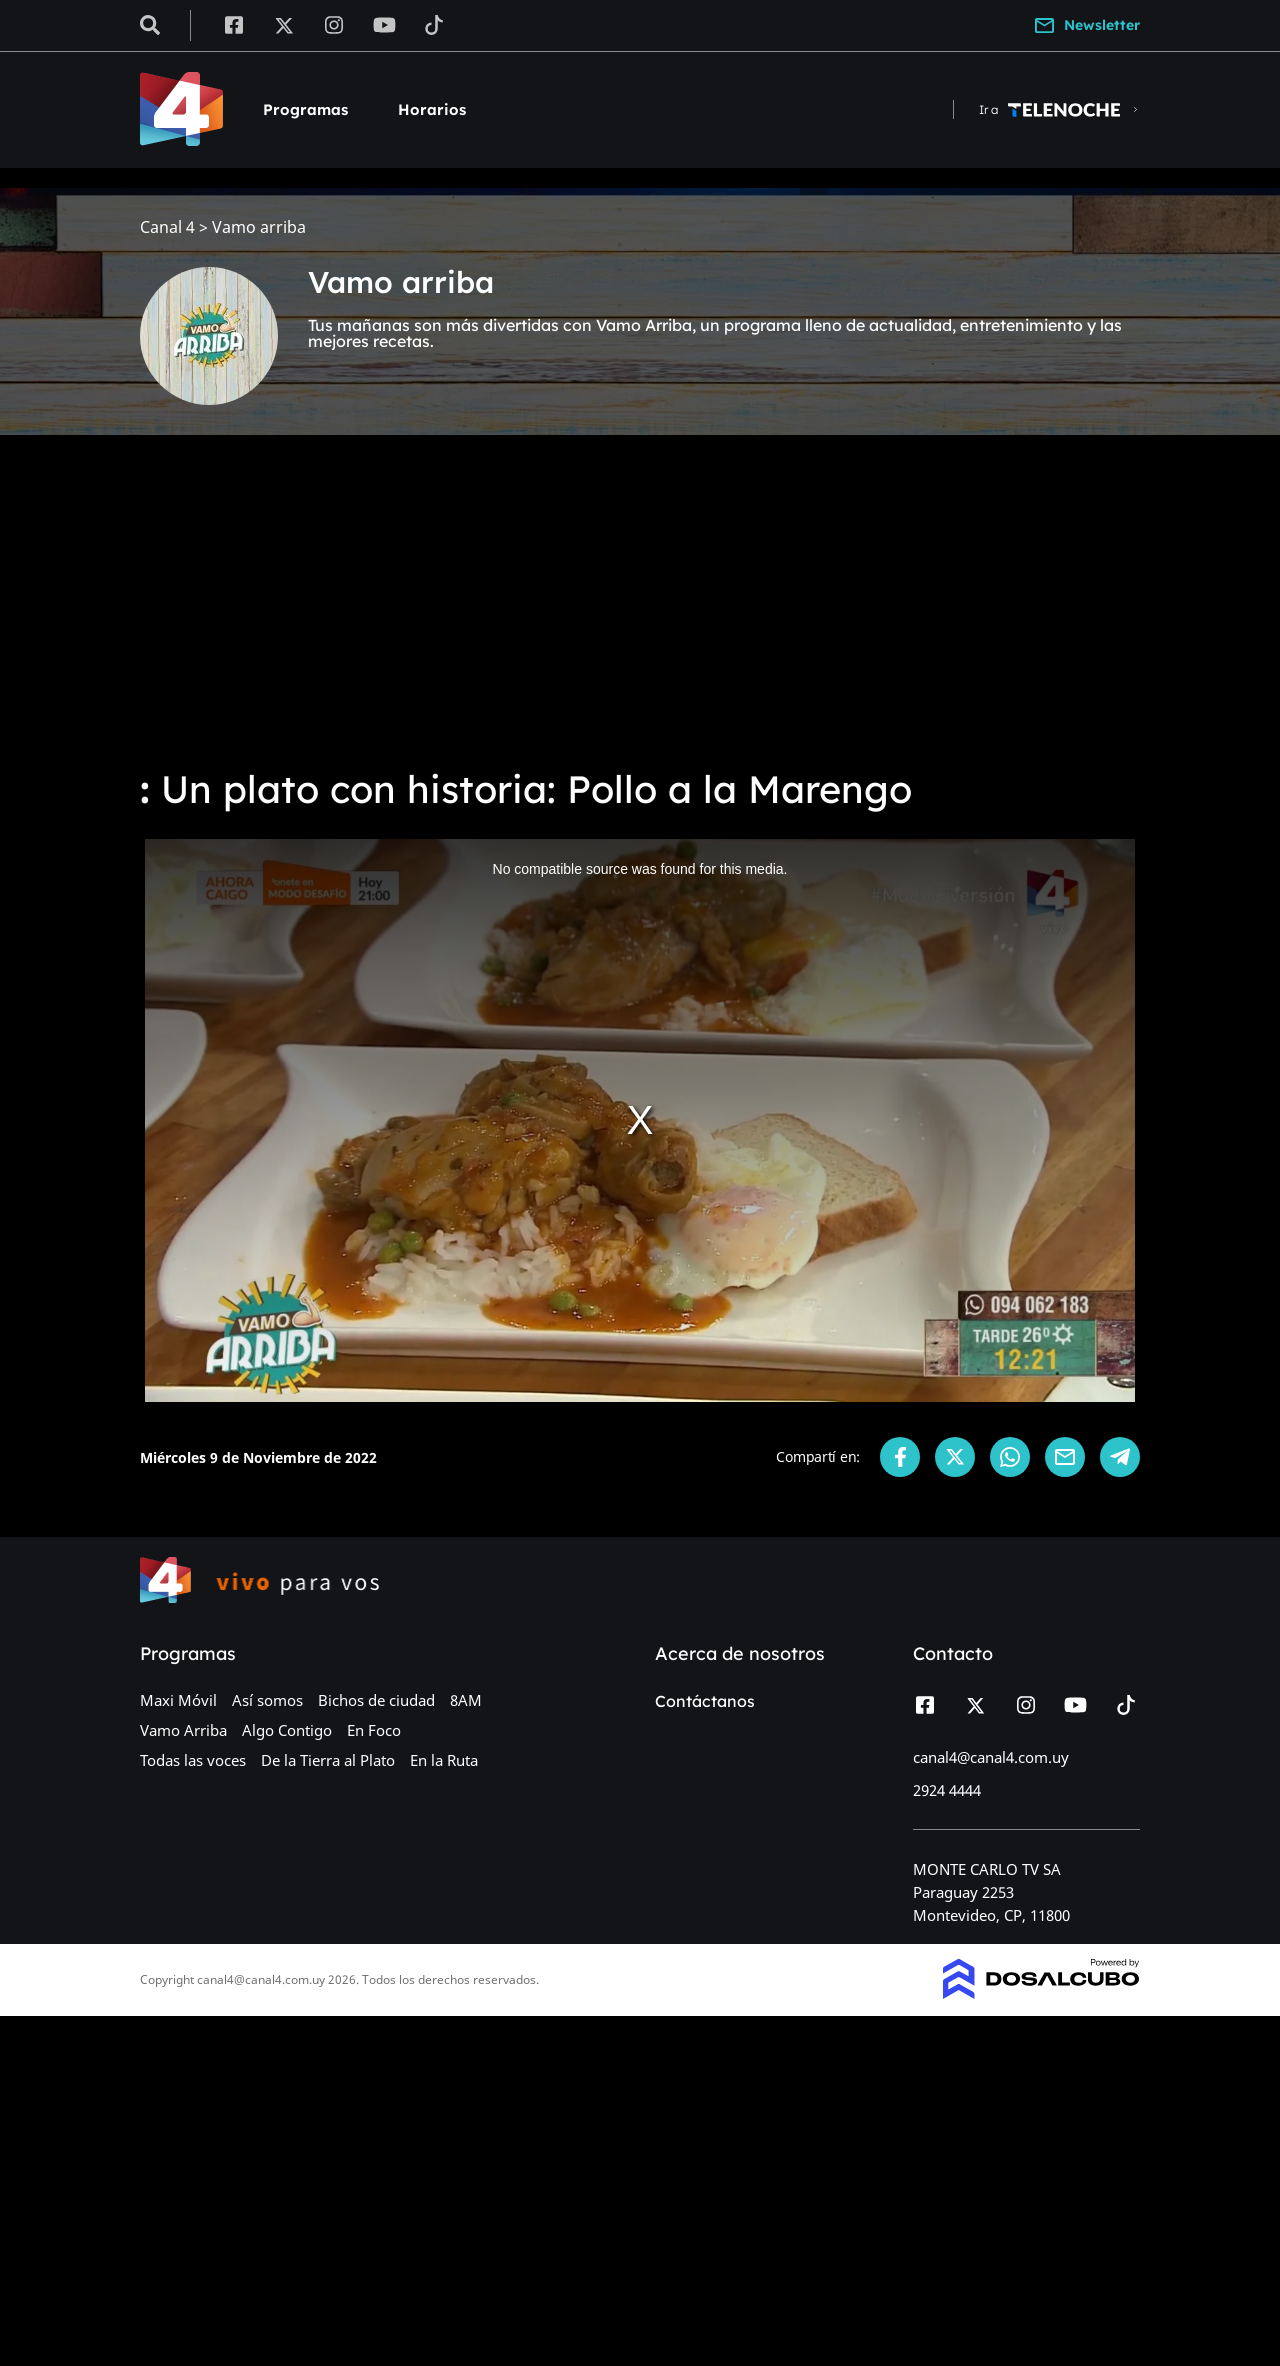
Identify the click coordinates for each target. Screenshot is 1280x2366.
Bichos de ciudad (376, 1700)
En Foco (374, 1730)
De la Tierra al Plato (328, 1760)
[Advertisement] (640, 600)
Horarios (432, 109)
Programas (305, 109)
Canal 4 (167, 227)
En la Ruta (444, 1760)
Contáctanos (705, 1701)
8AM (466, 1700)
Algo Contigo (287, 1730)
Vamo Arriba (183, 1730)
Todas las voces (193, 1760)
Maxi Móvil (178, 1700)
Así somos (267, 1700)
